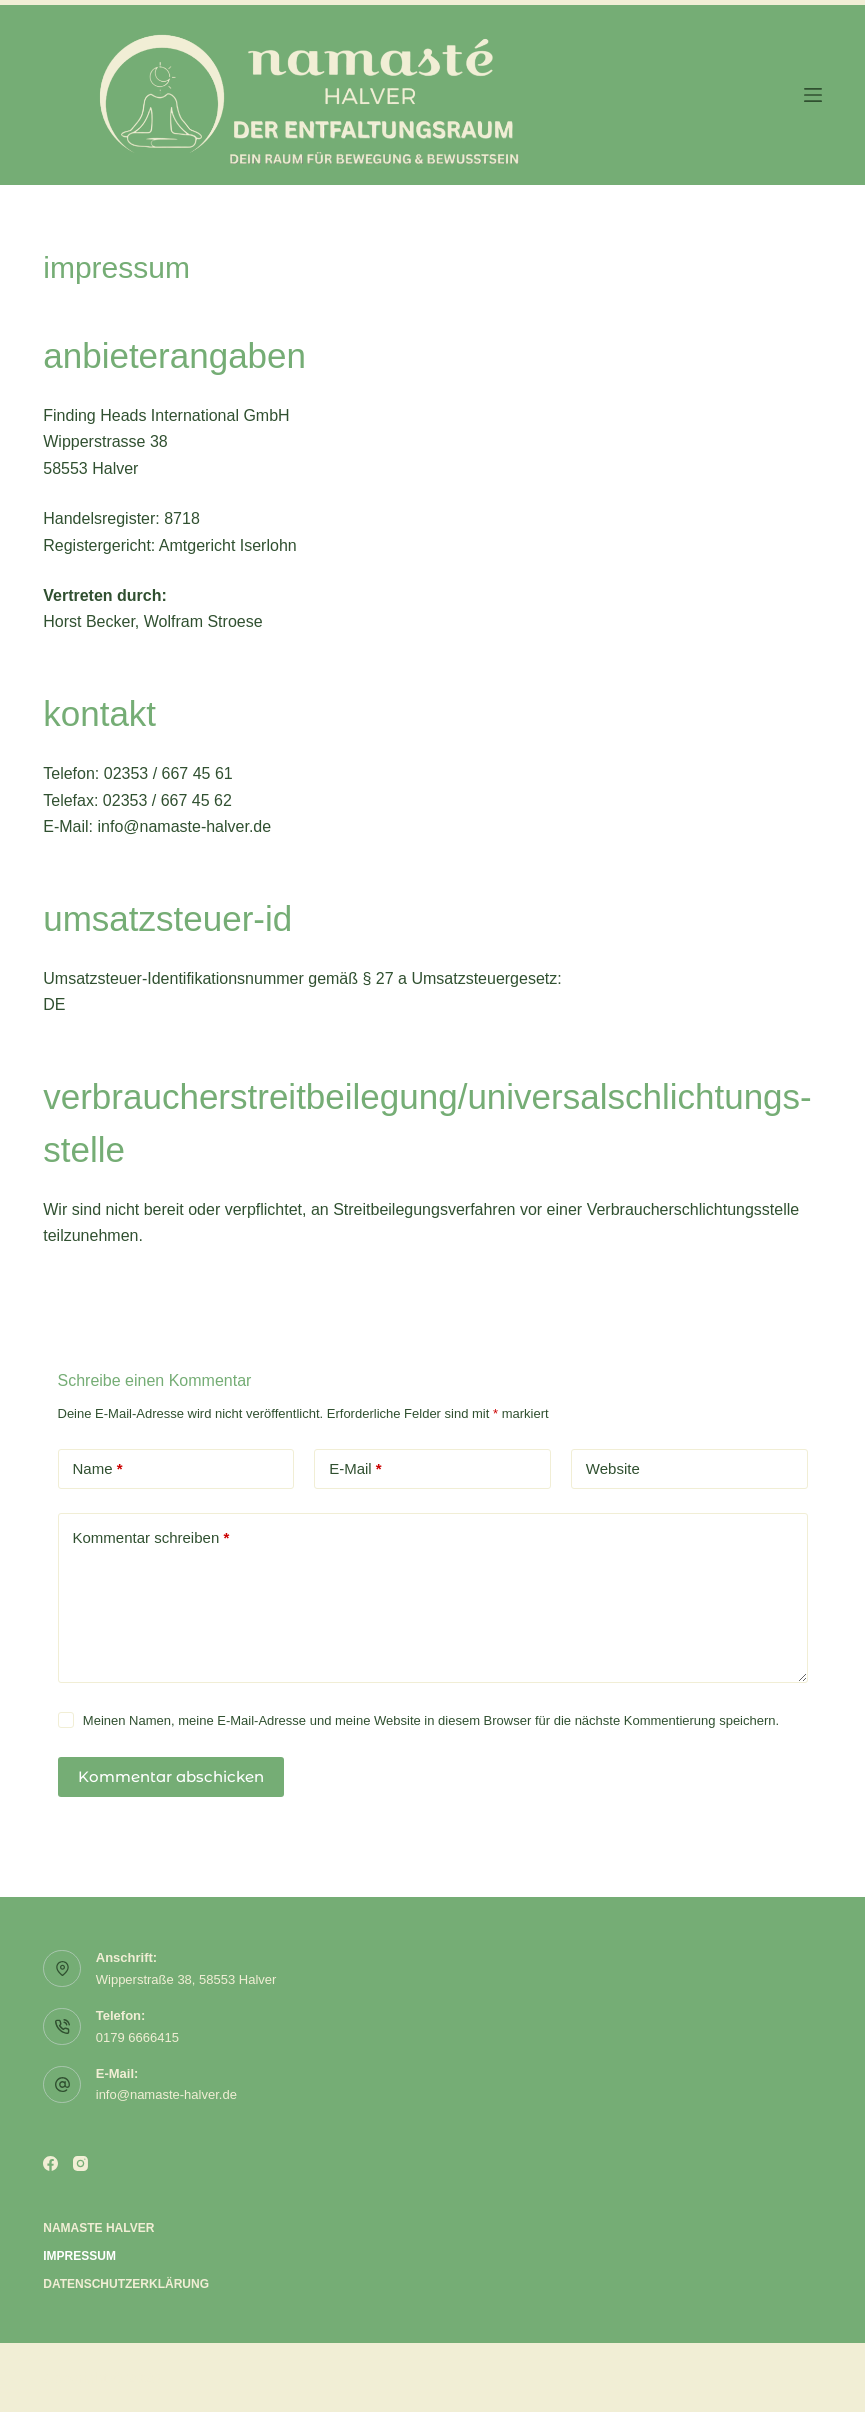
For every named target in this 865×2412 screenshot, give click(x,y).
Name (98, 1469)
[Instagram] (80, 2163)
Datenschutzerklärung (126, 2284)
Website (613, 1468)
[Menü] (813, 95)
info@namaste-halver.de (166, 2094)
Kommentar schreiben (151, 1538)
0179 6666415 (137, 2037)
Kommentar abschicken (171, 1776)
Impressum (79, 2256)
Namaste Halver (98, 2228)
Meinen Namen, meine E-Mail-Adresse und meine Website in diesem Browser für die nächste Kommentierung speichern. (431, 1720)
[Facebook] (50, 2163)
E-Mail (355, 1469)
